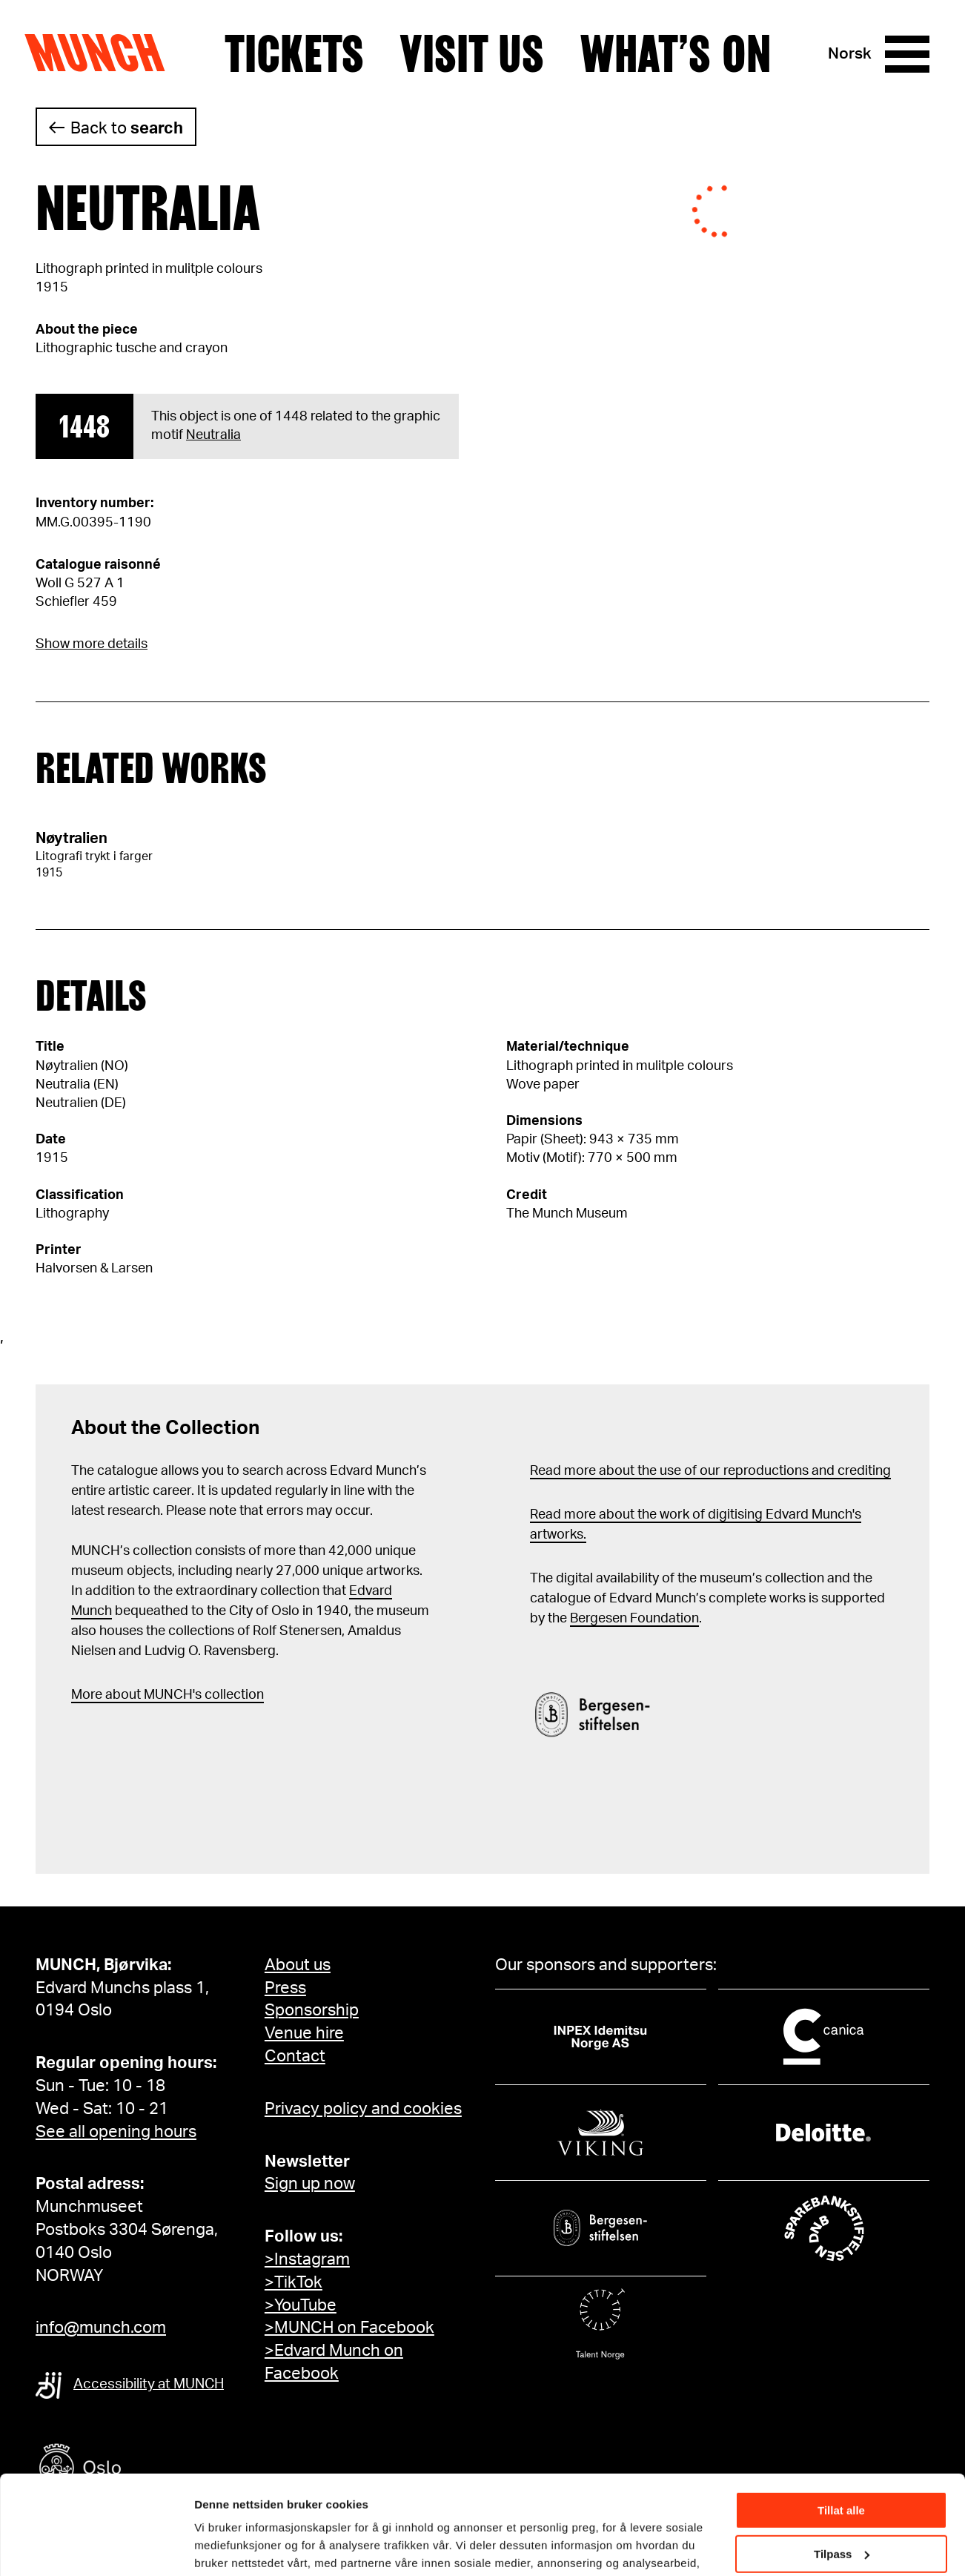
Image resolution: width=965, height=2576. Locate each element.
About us (298, 1965)
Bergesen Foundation (634, 1618)
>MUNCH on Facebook (349, 2327)
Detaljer (215, 2546)
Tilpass (841, 2460)
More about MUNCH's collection (167, 1695)
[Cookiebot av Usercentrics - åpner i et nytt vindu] (96, 2547)
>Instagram (307, 2259)
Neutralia (213, 435)
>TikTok (293, 2282)
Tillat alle (841, 2417)
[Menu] (907, 54)
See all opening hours (116, 2132)
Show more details (91, 644)
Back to (126, 128)
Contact (295, 2056)
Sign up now (310, 2184)
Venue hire (304, 2033)
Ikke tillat (841, 2504)
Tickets (294, 54)
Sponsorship (312, 2010)
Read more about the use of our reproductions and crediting (710, 1471)
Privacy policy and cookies (363, 2109)
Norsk (850, 54)
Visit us (471, 54)
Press (285, 1988)
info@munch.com (101, 2327)
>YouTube (300, 2305)
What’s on (675, 54)
